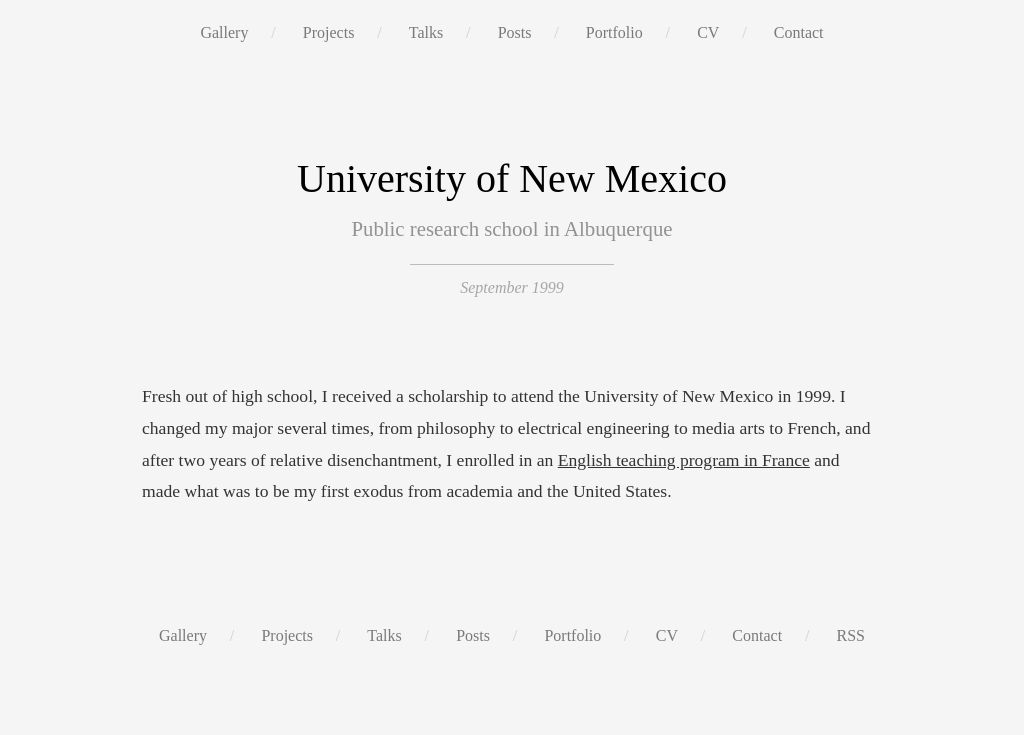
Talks (426, 33)
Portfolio (614, 33)
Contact (799, 33)
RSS (851, 636)
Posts (515, 33)
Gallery (224, 33)
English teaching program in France (684, 460)
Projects (329, 33)
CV (708, 33)
